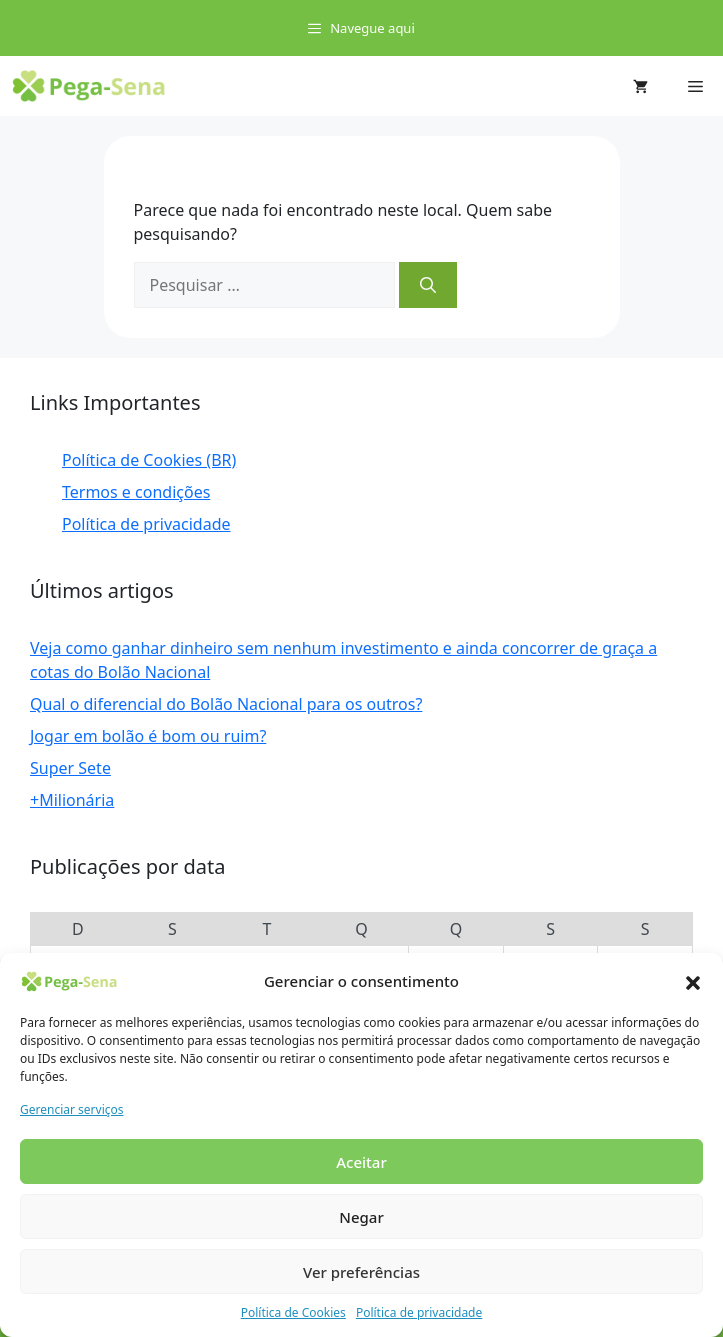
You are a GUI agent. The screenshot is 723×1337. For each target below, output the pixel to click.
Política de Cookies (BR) (149, 460)
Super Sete (70, 768)
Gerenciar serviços (72, 1109)
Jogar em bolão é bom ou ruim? (148, 736)
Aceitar (361, 1162)
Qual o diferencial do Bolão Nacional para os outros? (226, 704)
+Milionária (72, 800)
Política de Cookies (293, 1312)
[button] (693, 981)
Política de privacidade (419, 1312)
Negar (361, 1217)
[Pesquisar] (428, 285)
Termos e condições (136, 492)
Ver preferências (361, 1272)
